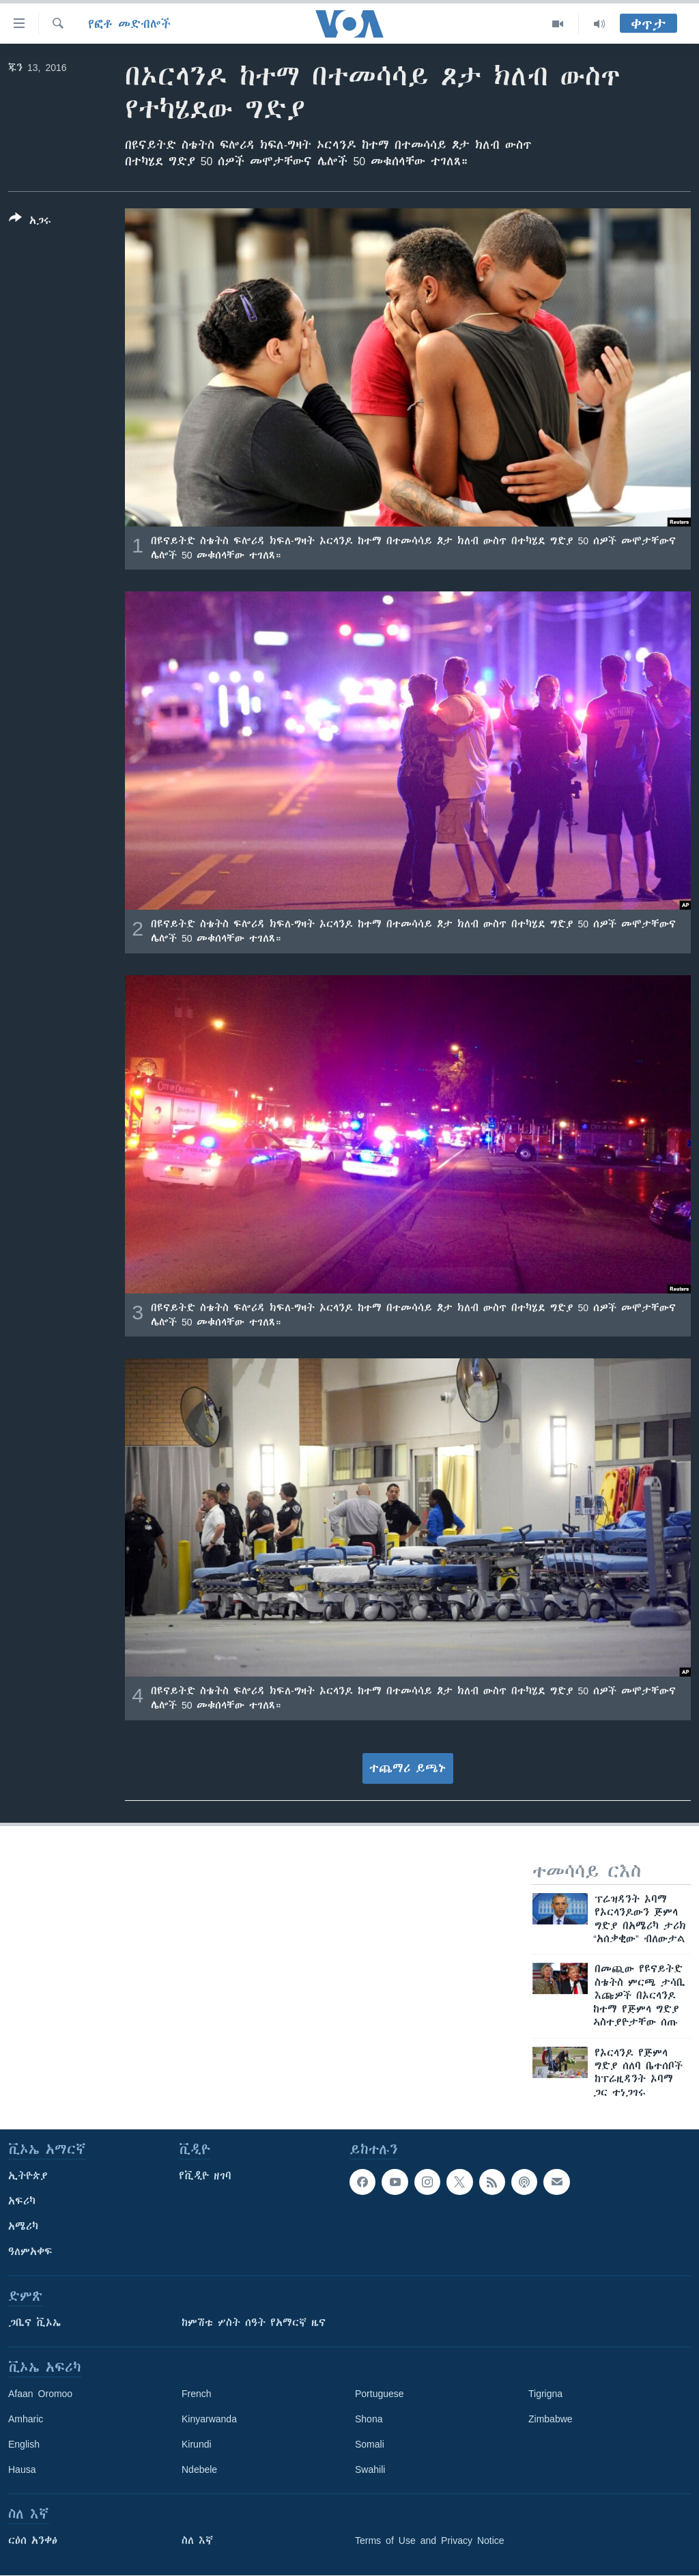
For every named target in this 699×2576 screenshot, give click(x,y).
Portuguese (379, 2394)
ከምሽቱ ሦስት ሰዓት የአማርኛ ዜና (254, 2322)
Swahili (370, 2469)
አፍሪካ (21, 2201)
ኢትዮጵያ (28, 2176)
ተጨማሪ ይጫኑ (407, 1768)
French (197, 2394)
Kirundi (197, 2444)
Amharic (25, 2419)
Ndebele (199, 2469)
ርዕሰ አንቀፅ (32, 2540)
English (24, 2444)
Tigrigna (545, 2394)
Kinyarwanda (209, 2419)
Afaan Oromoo (40, 2394)
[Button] (30, 222)
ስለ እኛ (197, 2540)
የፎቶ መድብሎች (129, 24)
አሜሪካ (23, 2226)
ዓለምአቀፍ (30, 2251)
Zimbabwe (550, 2419)
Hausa (21, 2469)
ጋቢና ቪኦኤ (34, 2322)
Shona (368, 2419)
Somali (369, 2444)
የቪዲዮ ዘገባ (205, 2176)
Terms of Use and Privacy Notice (429, 2540)
